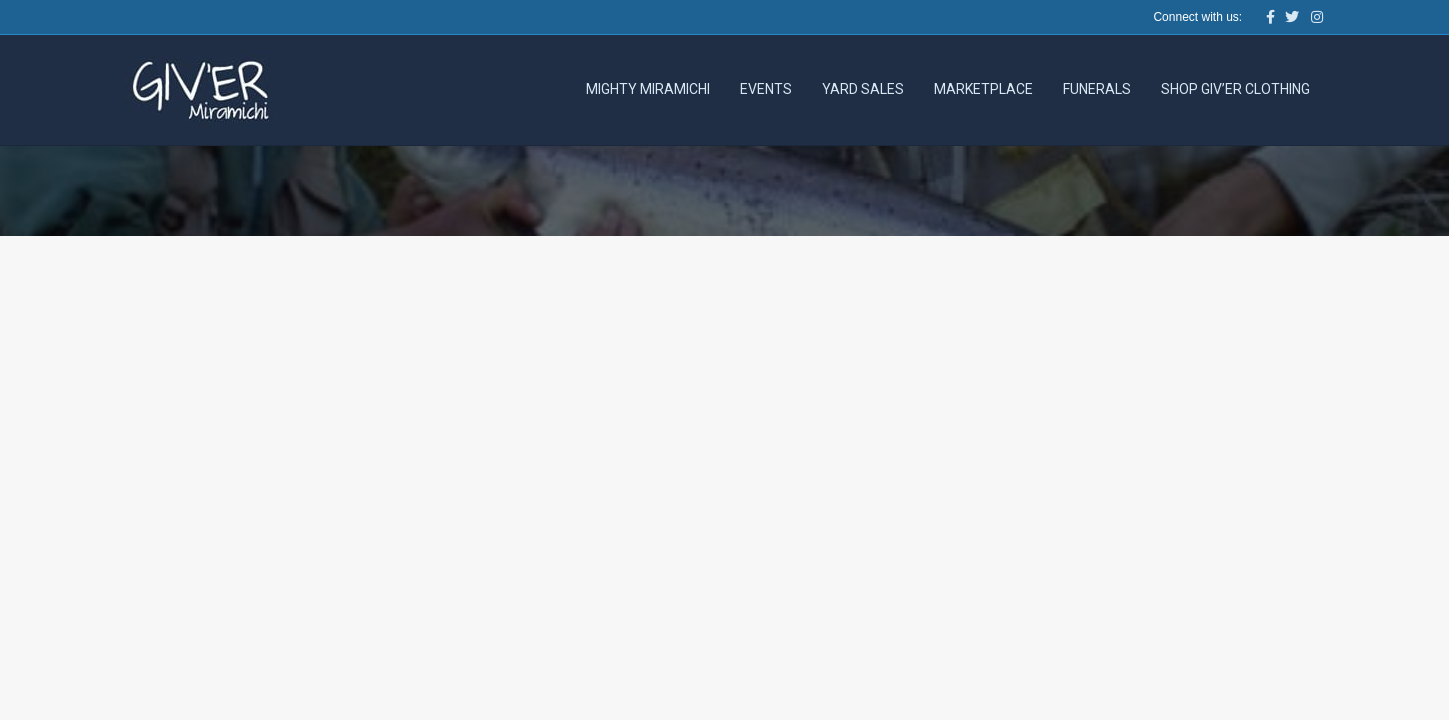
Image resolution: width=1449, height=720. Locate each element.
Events (766, 89)
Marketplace (983, 89)
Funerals (1097, 89)
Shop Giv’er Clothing (1235, 89)
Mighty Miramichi (648, 89)
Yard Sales (863, 89)
